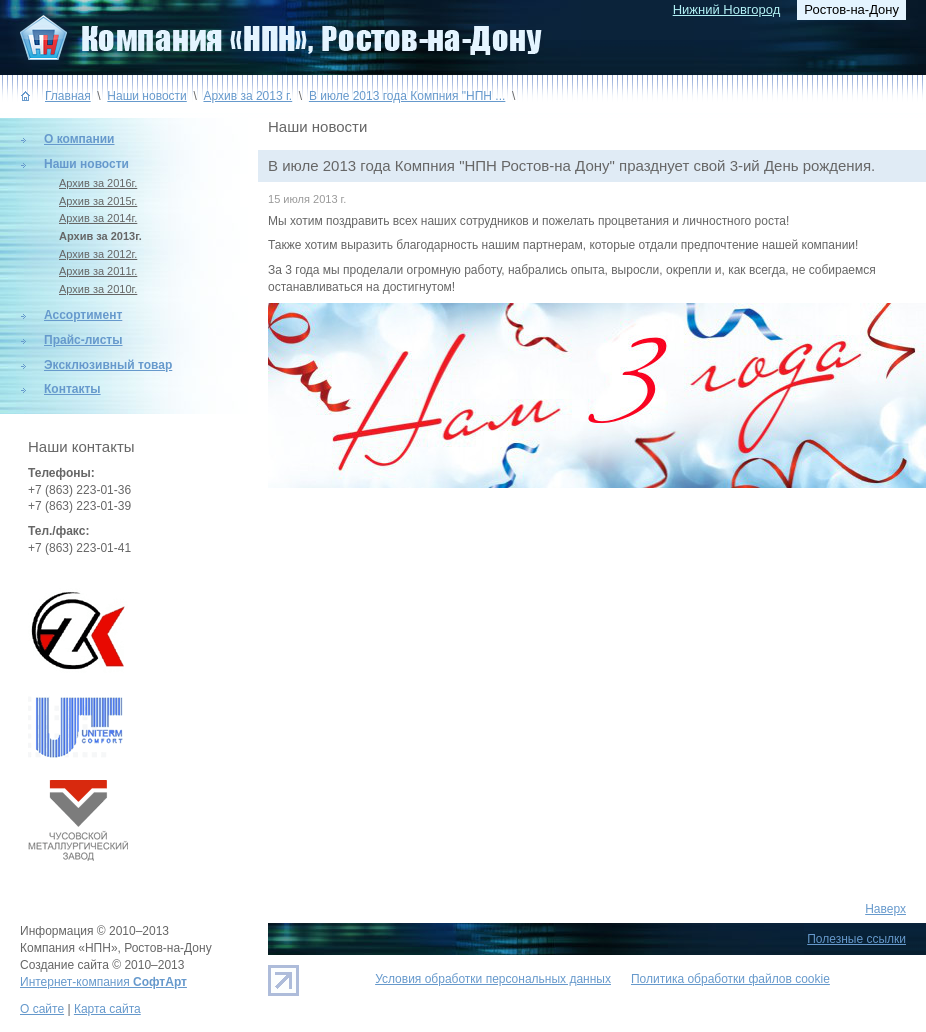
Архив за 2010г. (98, 289)
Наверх (885, 909)
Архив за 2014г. (98, 218)
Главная (68, 96)
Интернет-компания (103, 982)
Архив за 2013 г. (247, 96)
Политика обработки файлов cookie (730, 979)
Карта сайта (107, 1009)
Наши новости (146, 96)
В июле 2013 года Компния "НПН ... (407, 96)
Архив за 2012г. (98, 254)
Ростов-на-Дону (851, 9)
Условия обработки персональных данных (493, 979)
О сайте (42, 1009)
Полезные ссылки (856, 939)
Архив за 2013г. (100, 236)
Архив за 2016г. (98, 183)
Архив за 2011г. (98, 271)
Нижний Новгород (727, 9)
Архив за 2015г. (98, 201)
